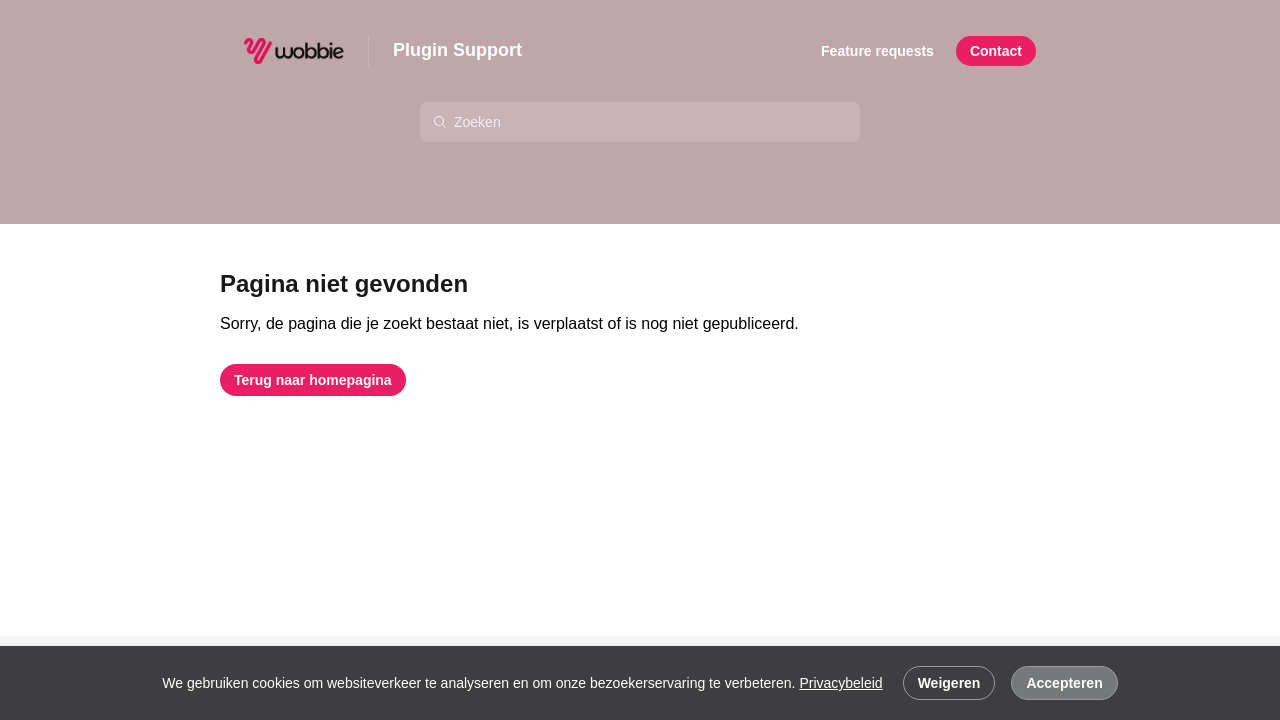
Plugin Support (457, 50)
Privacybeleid (840, 683)
